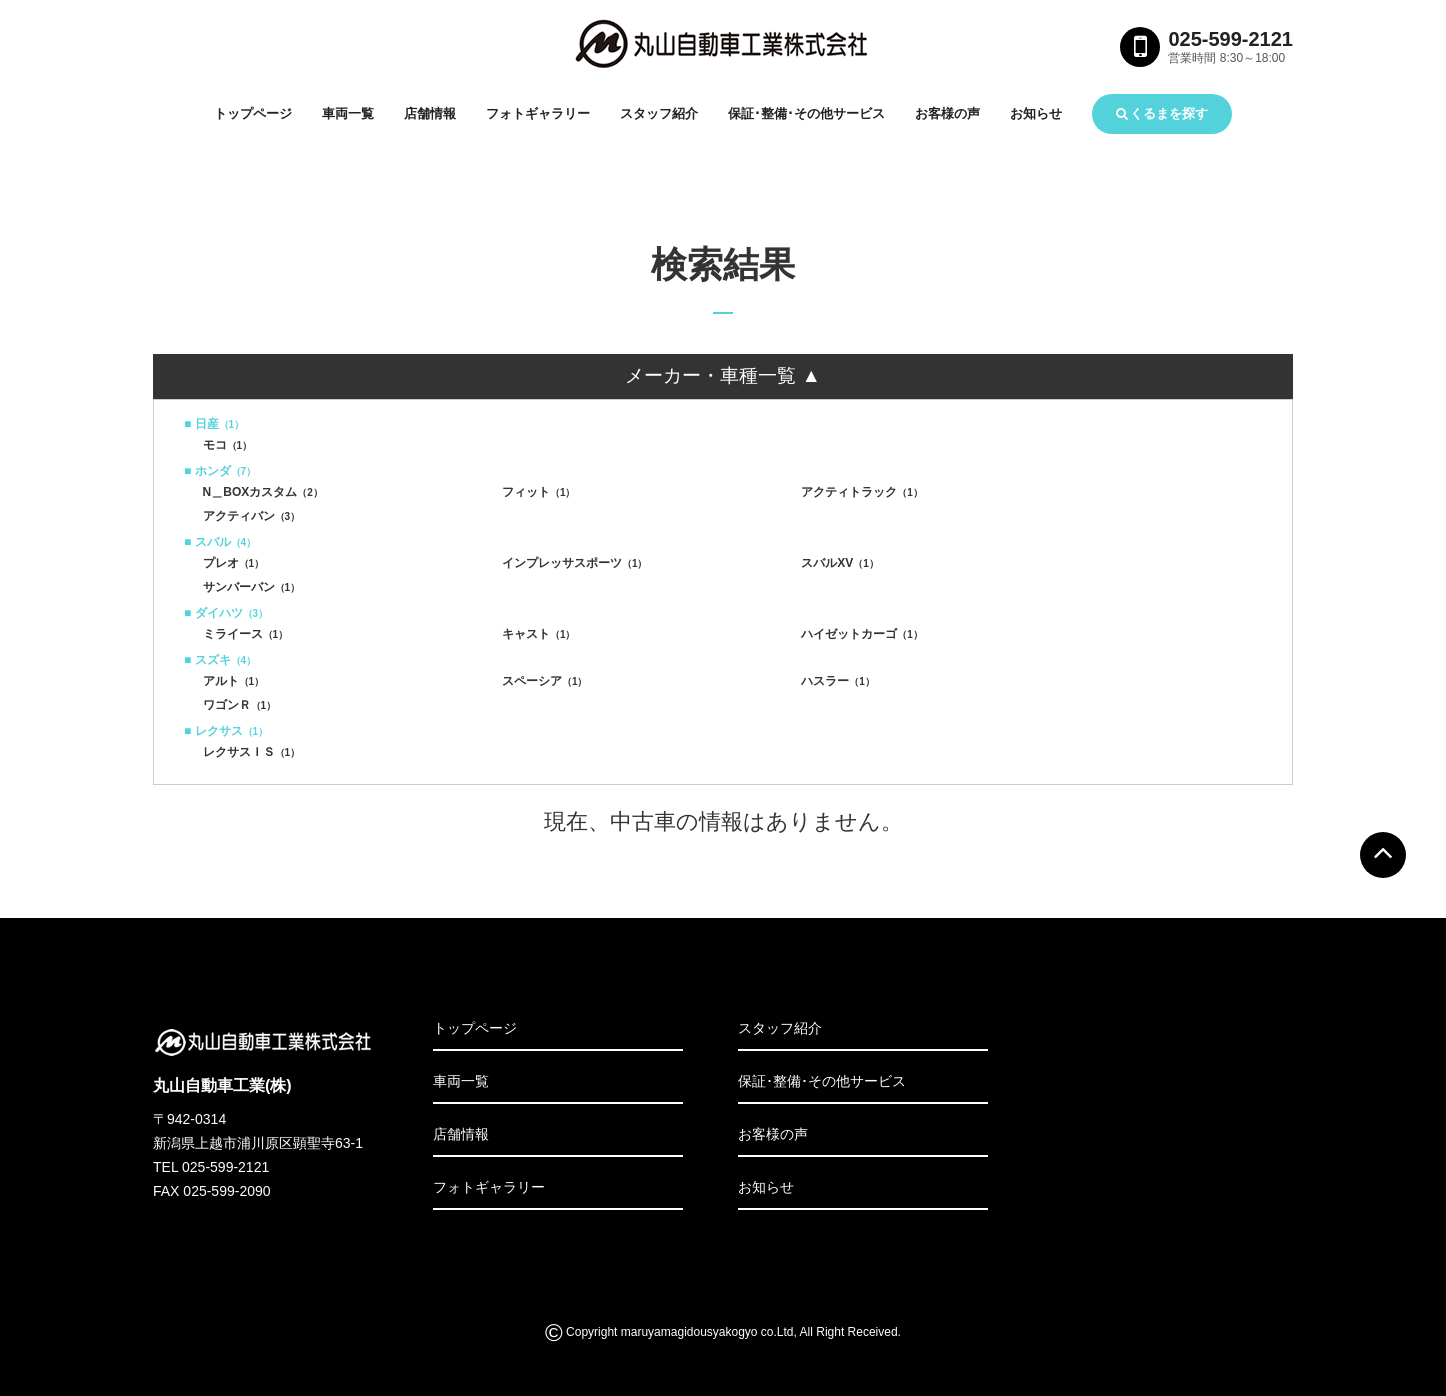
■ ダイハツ (226, 613)
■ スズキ (220, 660)
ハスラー (838, 681)
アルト (234, 681)
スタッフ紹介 (659, 113)
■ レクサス (226, 731)
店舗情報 (430, 113)
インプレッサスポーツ (575, 563)
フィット (539, 492)
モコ (228, 445)
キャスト (539, 634)
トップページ (253, 113)
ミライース (246, 634)
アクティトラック (862, 492)
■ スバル (220, 542)
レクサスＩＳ (252, 752)
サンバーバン (252, 587)
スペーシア (545, 681)
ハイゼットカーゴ (862, 634)
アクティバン (252, 516)
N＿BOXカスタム (263, 492)
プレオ (234, 563)
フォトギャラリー (538, 113)
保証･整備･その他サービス (806, 113)
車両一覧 (348, 113)
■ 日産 (214, 424)
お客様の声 (947, 113)
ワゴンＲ (240, 705)
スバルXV (840, 563)
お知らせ (1036, 113)
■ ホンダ (220, 471)
